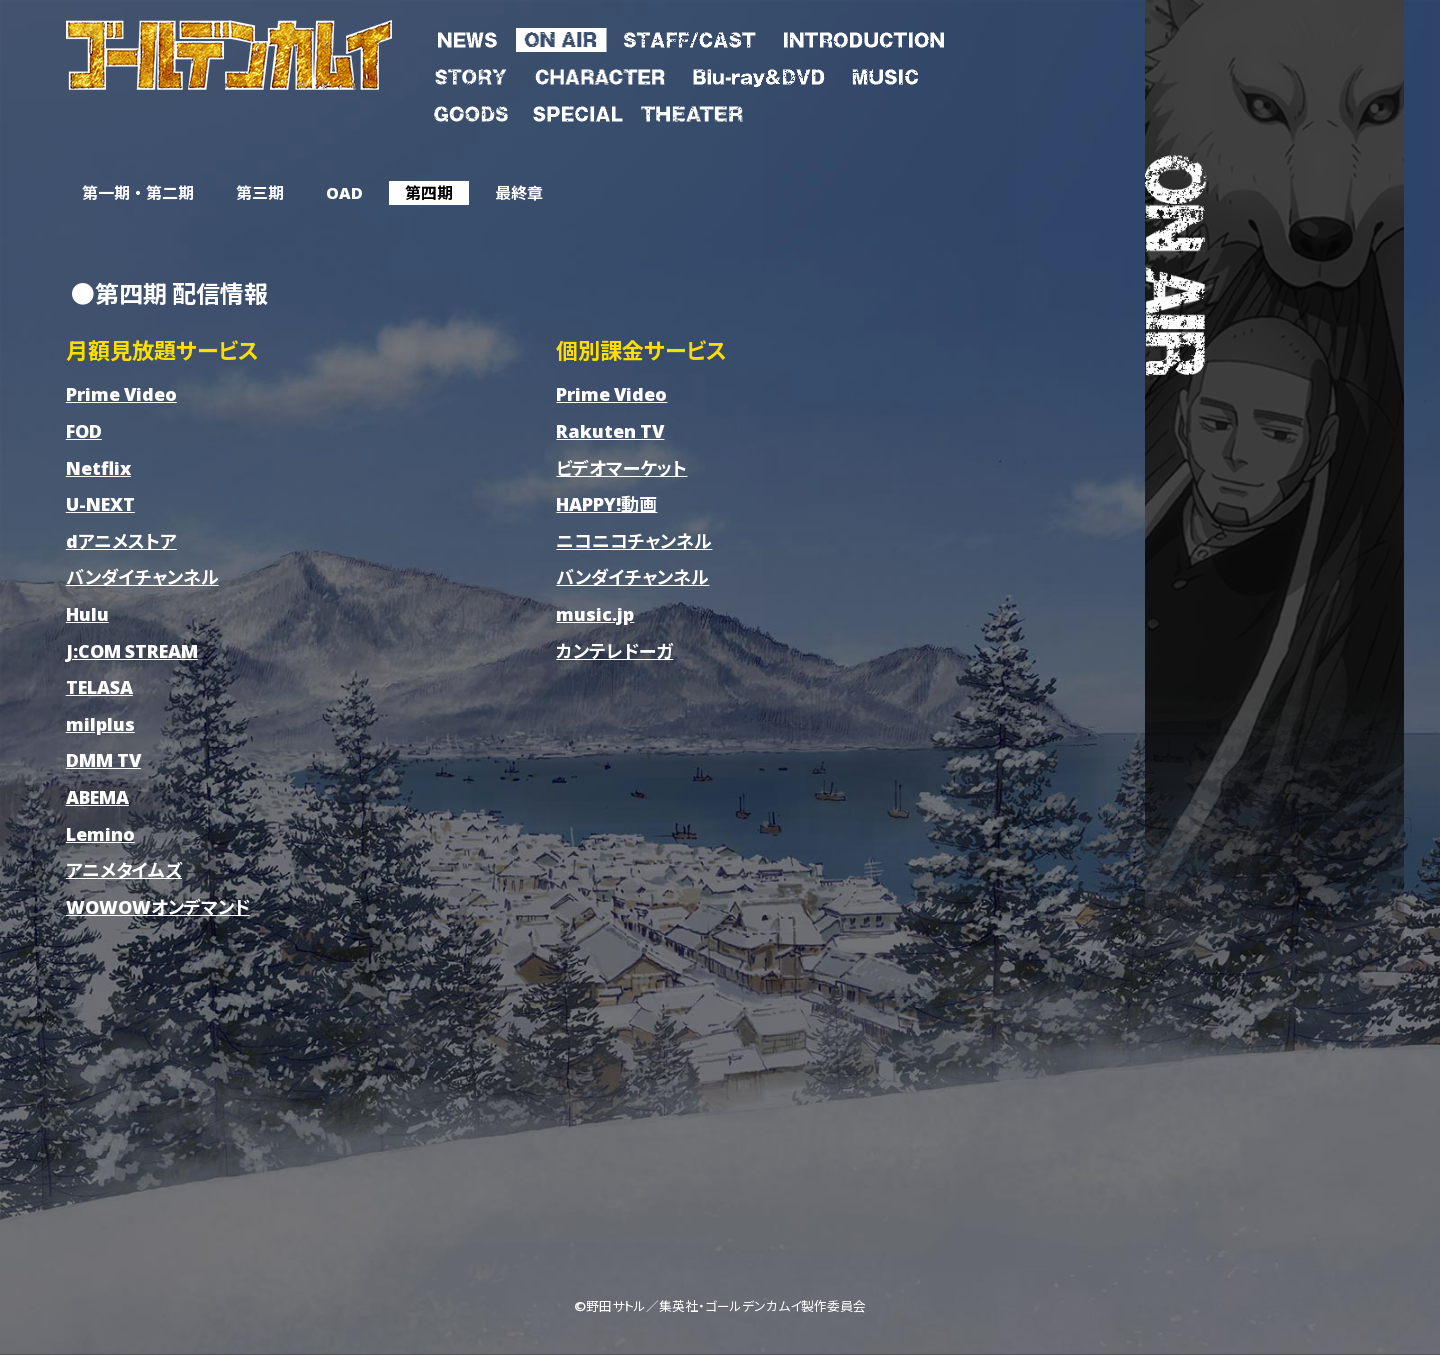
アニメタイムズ (124, 869)
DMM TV (103, 759)
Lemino (100, 833)
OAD (344, 192)
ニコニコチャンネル (634, 540)
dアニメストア (121, 540)
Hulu (87, 613)
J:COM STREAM (132, 650)
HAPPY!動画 (606, 503)
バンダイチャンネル (142, 576)
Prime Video (121, 393)
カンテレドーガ (614, 650)
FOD (84, 430)
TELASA (99, 686)
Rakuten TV (610, 430)
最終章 (519, 192)
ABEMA (97, 796)
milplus (100, 723)
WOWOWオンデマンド (158, 906)
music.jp (595, 613)
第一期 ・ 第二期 (138, 192)
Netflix (98, 467)
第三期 (260, 192)
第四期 (429, 192)
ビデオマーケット (621, 467)
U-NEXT (100, 503)
